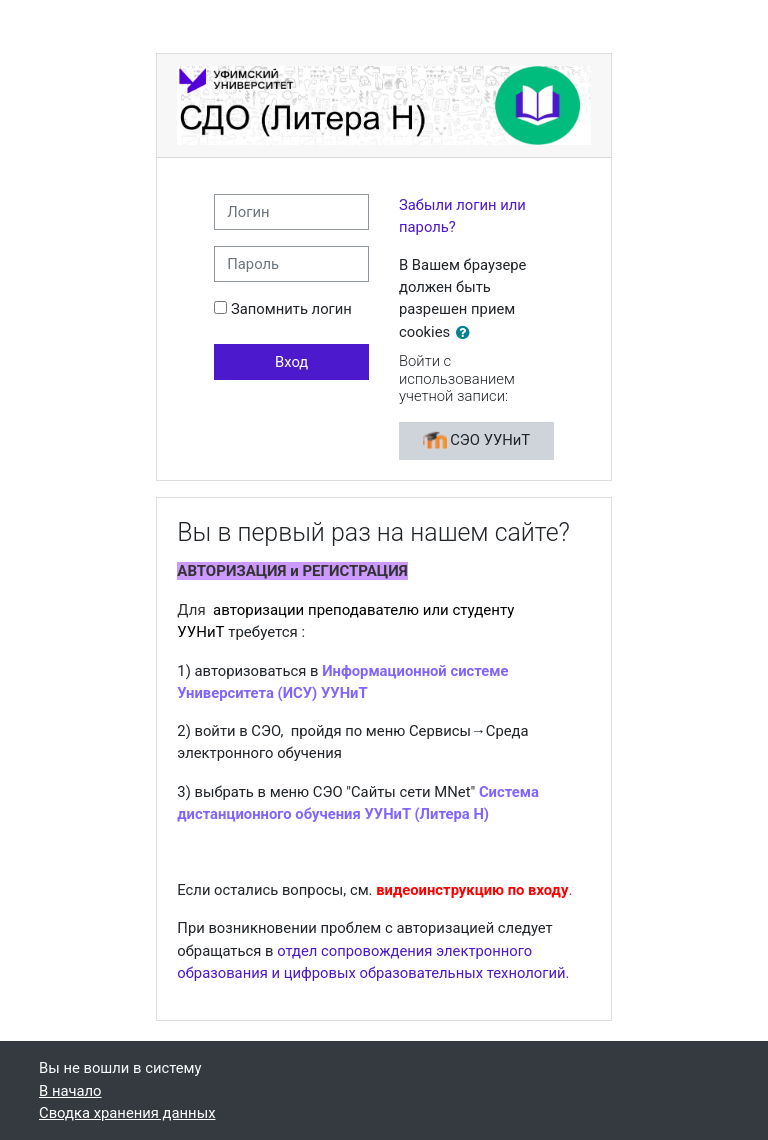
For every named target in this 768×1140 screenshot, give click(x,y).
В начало (70, 1091)
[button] (467, 333)
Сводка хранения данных (127, 1113)
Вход (291, 362)
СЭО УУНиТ (477, 441)
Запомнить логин (291, 309)
